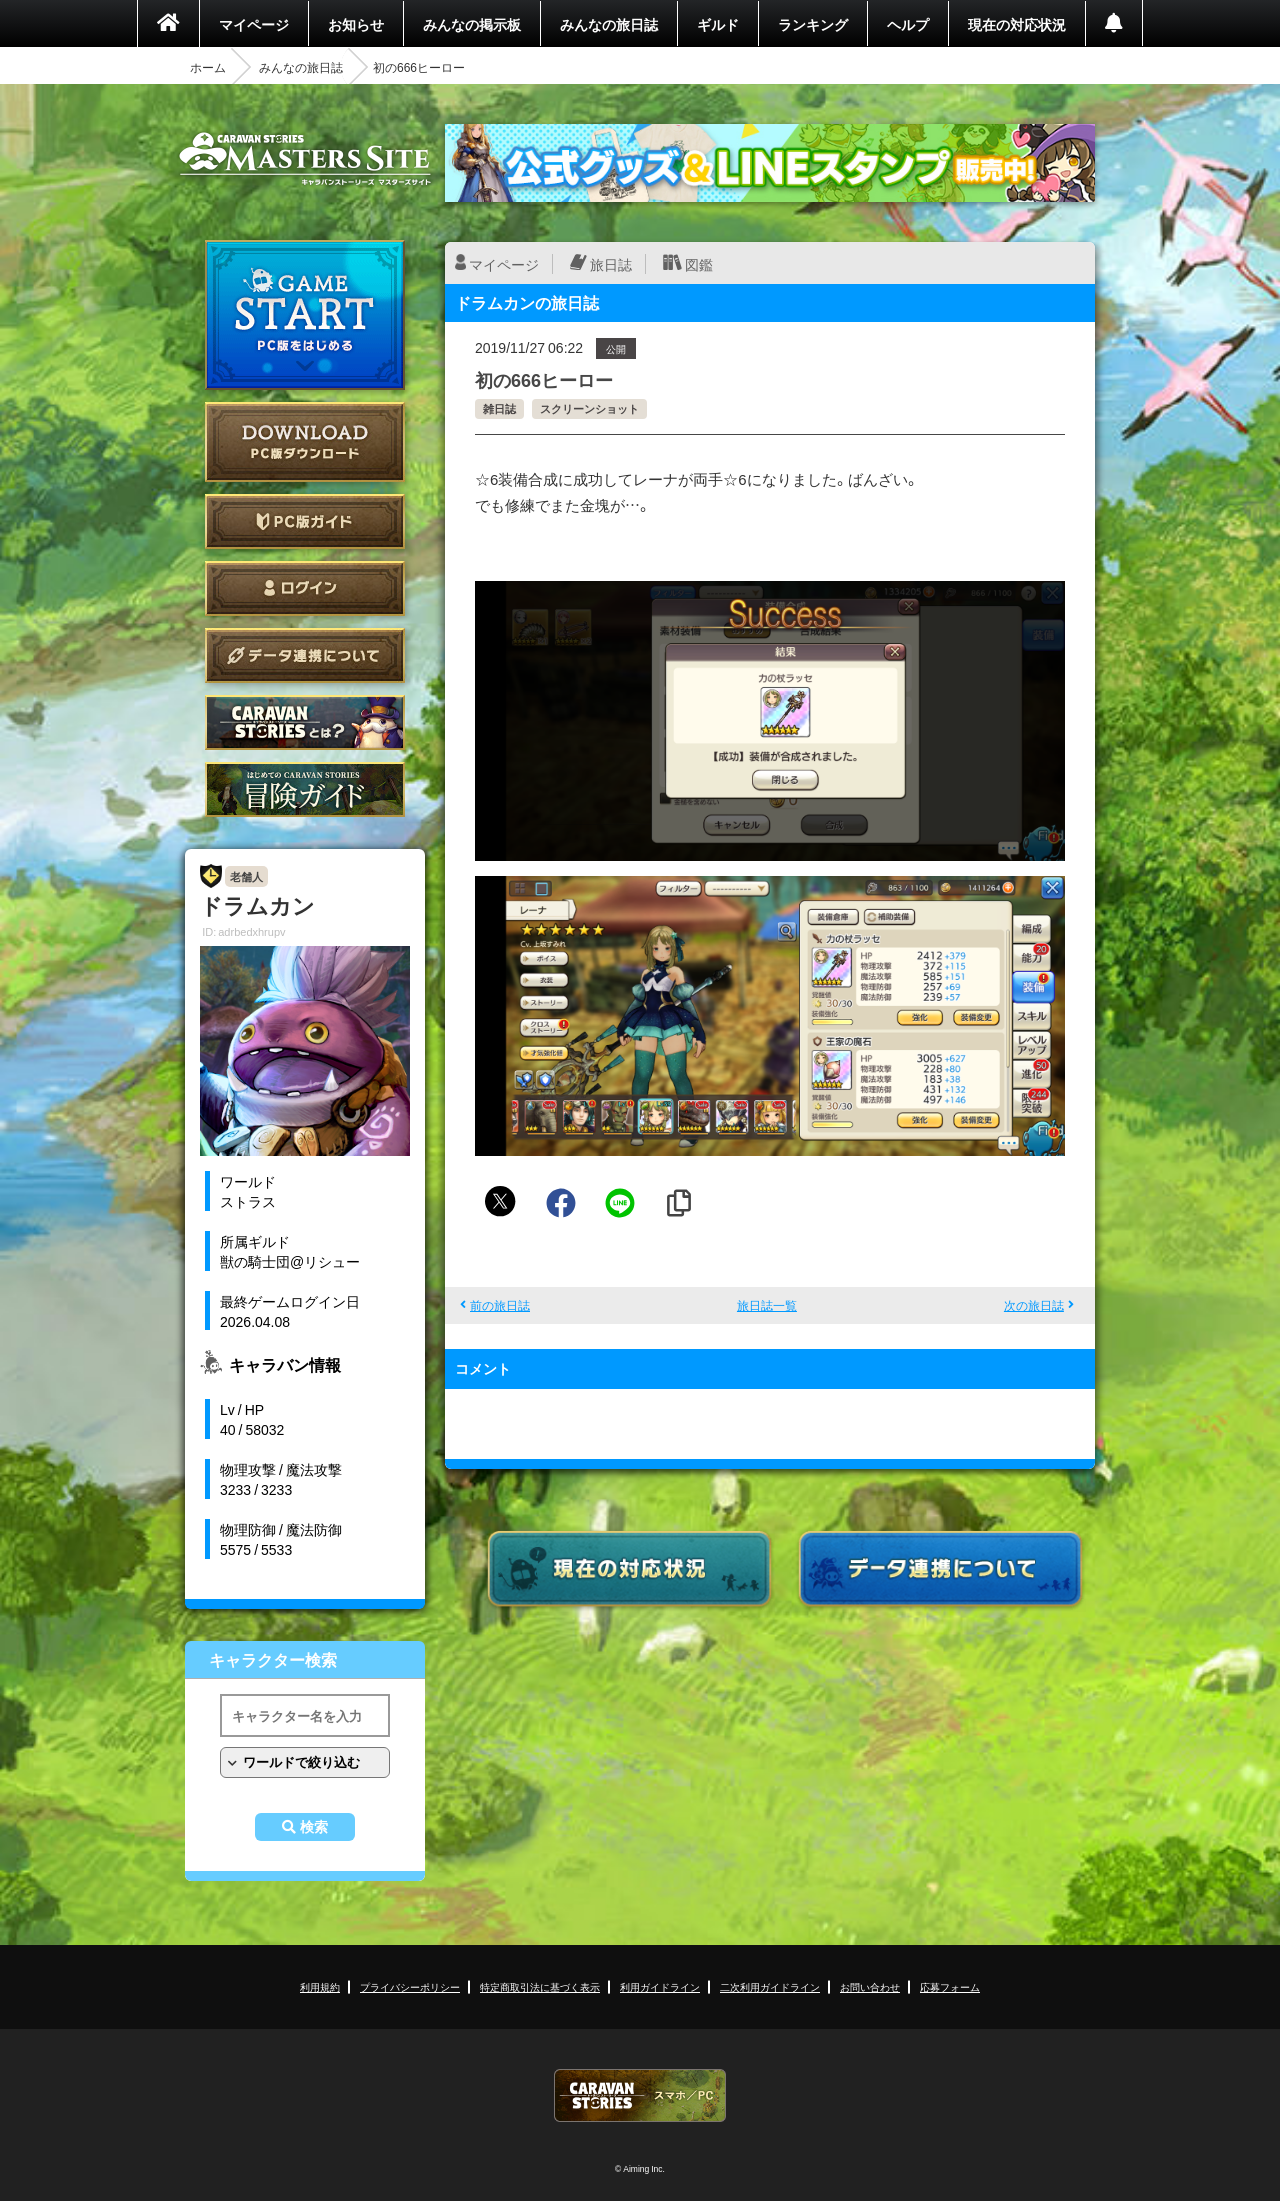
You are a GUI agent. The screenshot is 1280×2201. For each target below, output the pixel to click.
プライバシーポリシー (410, 1986)
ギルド (718, 24)
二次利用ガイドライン (770, 1986)
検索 (314, 1827)
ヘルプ (908, 24)
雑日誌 (499, 408)
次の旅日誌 (1034, 1305)
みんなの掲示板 (472, 24)
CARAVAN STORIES (640, 2095)
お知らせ (356, 24)
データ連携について (305, 655)
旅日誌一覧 (767, 1305)
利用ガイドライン (660, 1986)
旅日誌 (611, 264)
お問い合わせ (870, 1986)
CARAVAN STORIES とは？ (305, 722)
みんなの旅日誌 (609, 24)
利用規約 (320, 1986)
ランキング (813, 24)
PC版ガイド (305, 521)
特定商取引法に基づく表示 (540, 1986)
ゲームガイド (305, 789)
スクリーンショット (589, 408)
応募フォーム (950, 1986)
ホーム (208, 67)
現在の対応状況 (1017, 24)
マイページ (254, 24)
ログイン (305, 588)
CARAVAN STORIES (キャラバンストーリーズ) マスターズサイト (305, 159)
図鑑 (699, 264)
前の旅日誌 (500, 1305)
